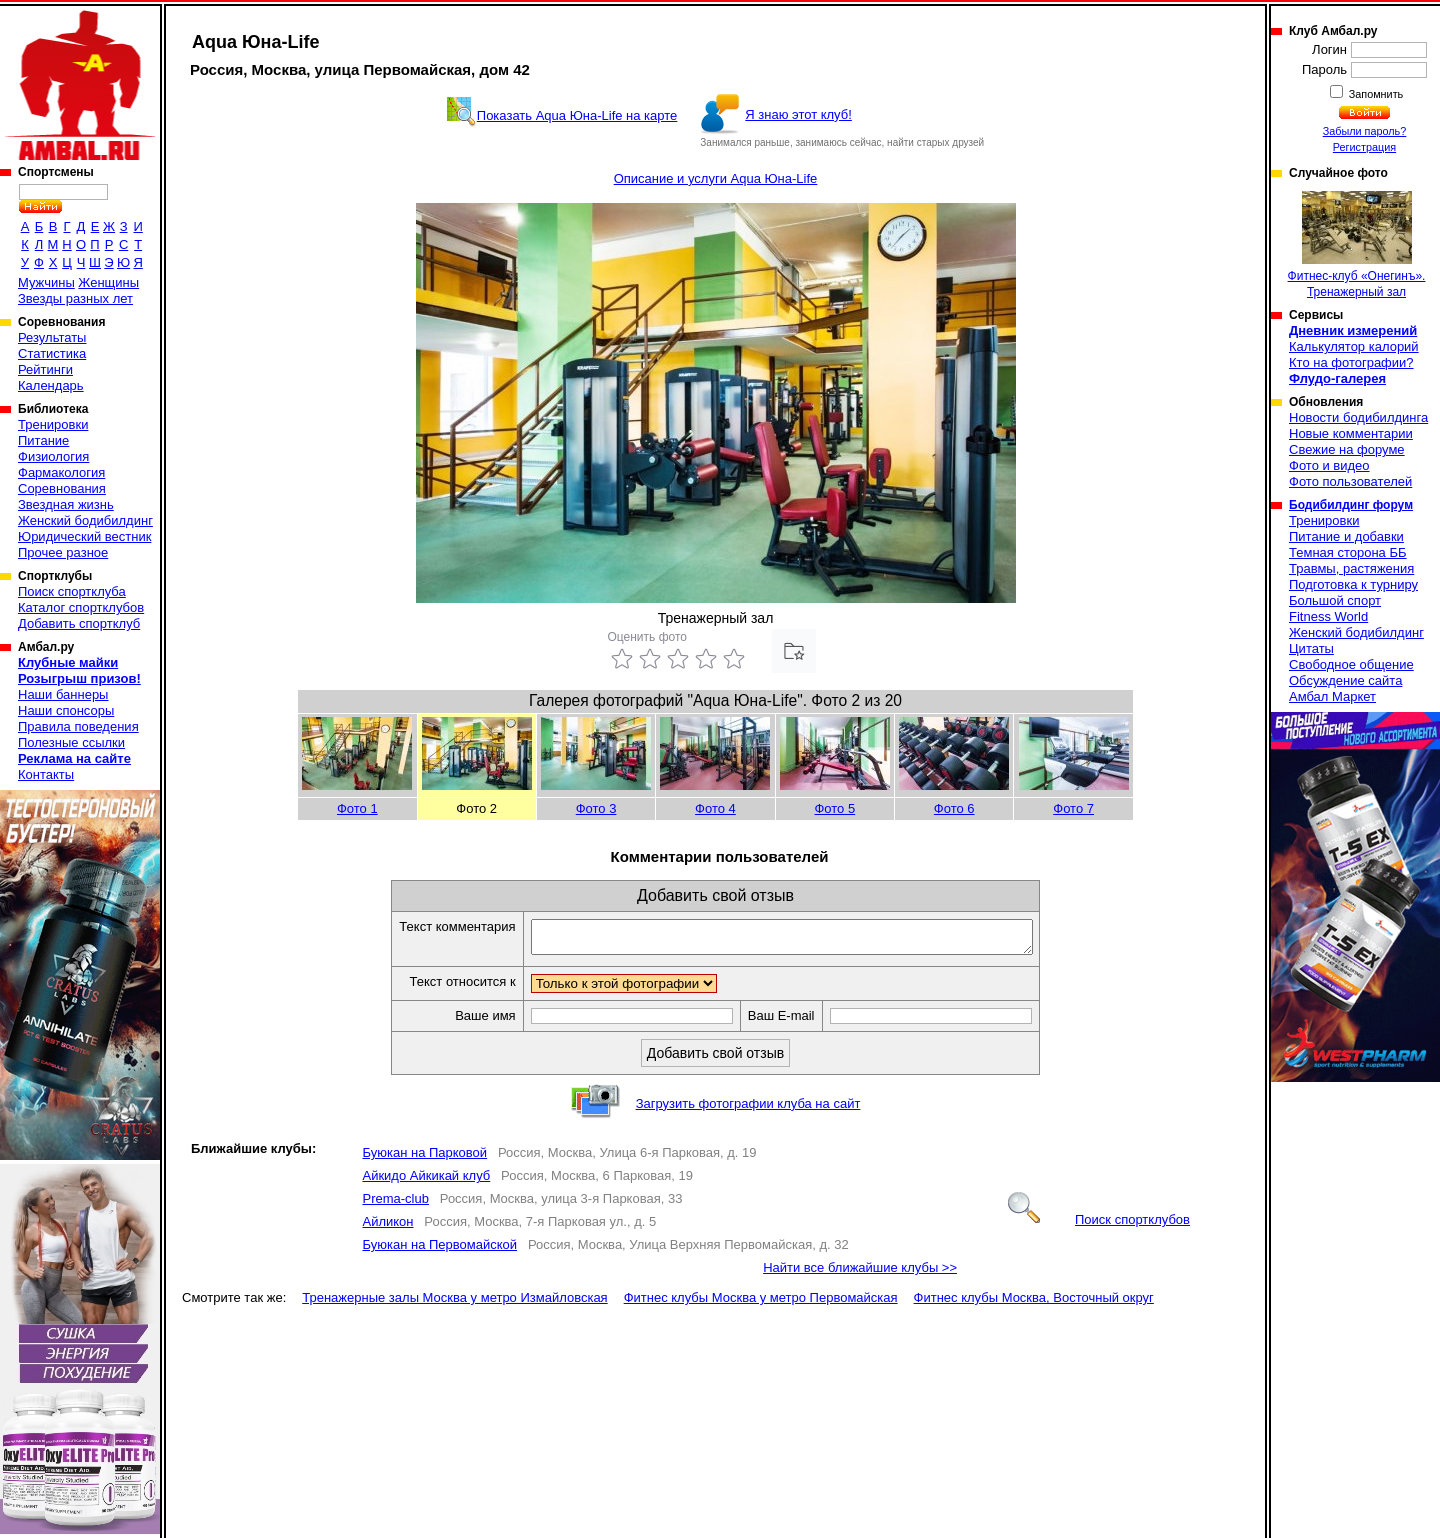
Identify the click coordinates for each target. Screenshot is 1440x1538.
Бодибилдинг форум (1351, 505)
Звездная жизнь (66, 504)
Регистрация (1364, 147)
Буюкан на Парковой (424, 1158)
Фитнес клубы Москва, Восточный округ (1034, 1303)
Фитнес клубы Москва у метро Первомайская (761, 1303)
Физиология (53, 456)
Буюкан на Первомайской (439, 1250)
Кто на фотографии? (1351, 362)
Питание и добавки (1346, 536)
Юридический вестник (84, 536)
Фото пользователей (1350, 481)
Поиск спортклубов (1099, 1225)
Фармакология (61, 472)
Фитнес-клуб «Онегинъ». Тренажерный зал (1357, 245)
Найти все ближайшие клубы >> (860, 1273)
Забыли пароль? (1365, 131)
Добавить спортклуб (79, 623)
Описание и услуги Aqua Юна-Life (716, 178)
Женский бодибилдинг (85, 520)
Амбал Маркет (1332, 696)
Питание (43, 440)
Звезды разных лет (75, 298)
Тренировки (53, 424)
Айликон (387, 1227)
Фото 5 (834, 808)
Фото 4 (715, 808)
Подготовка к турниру (1353, 584)
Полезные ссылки (71, 742)
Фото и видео (1329, 465)
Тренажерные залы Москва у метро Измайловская (454, 1303)
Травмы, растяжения (1351, 568)
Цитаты (1311, 648)
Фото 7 (1073, 808)
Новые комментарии (1351, 433)
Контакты (46, 774)
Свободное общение (1351, 664)
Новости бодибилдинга (1358, 417)
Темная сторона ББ (1348, 552)
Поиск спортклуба (72, 591)
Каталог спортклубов (81, 607)
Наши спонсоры (66, 710)
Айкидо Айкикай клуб (426, 1181)
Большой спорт (1335, 600)
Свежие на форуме (1347, 449)
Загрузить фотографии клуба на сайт (748, 1109)
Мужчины (46, 282)
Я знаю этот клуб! (798, 114)
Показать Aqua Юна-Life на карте (577, 115)
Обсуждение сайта (1345, 680)
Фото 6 (954, 808)
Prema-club (395, 1204)
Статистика (52, 353)
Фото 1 (357, 808)
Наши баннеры (63, 694)
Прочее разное (63, 552)
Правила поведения (78, 726)
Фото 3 (596, 808)
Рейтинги (45, 369)
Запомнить (1375, 94)
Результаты (52, 337)
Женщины (108, 282)
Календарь (51, 385)
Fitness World (1328, 616)
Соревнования (62, 488)
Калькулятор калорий (1354, 346)
